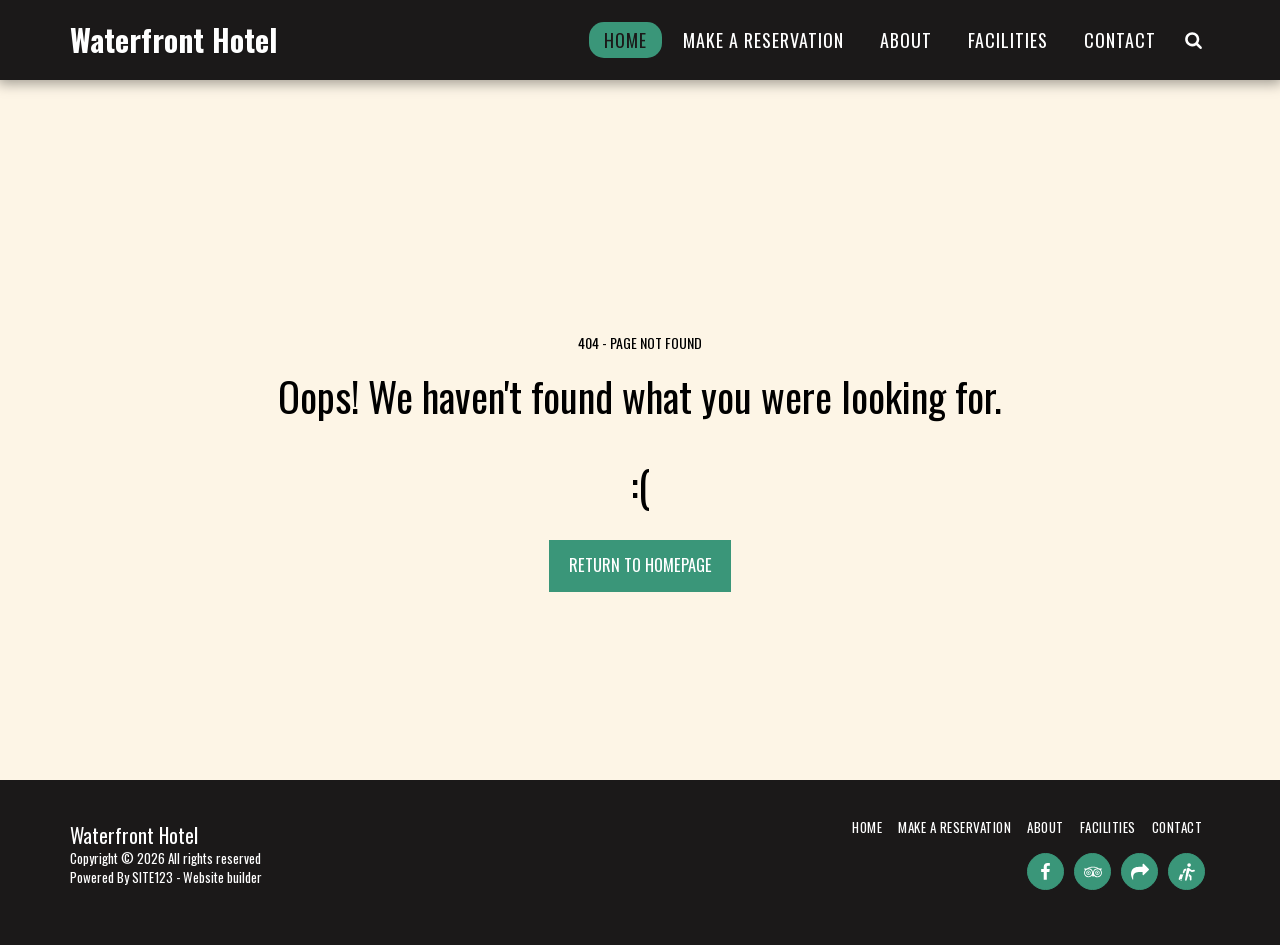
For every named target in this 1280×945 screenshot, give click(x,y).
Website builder (222, 877)
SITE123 (152, 877)
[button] (1193, 40)
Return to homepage (640, 564)
